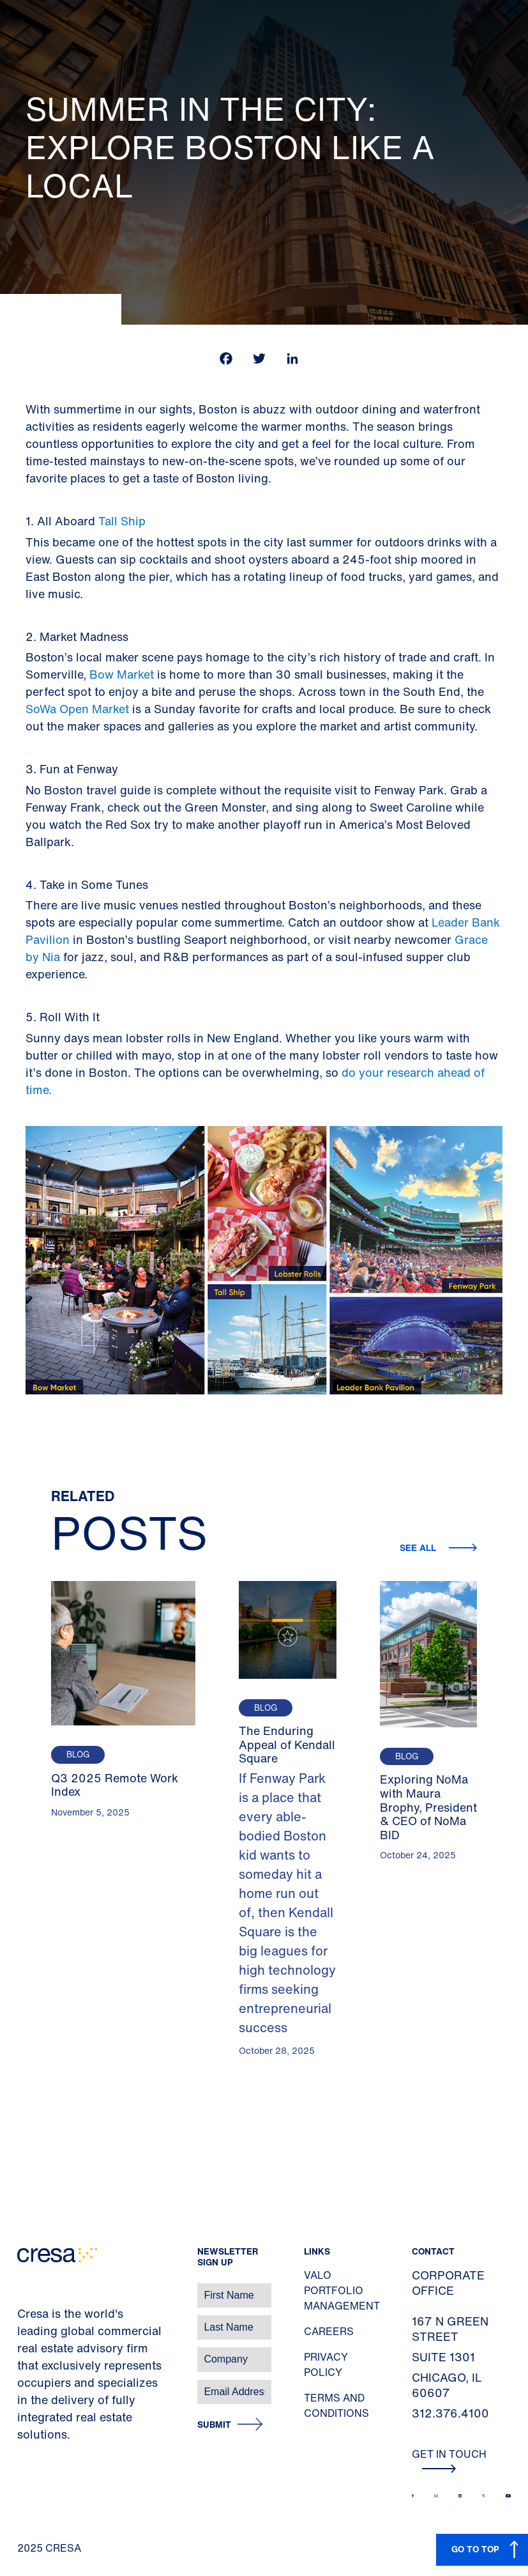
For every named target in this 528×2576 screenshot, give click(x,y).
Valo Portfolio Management (342, 2290)
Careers (329, 2331)
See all (419, 1547)
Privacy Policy (326, 2364)
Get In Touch (449, 2459)
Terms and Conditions (336, 2405)
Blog (77, 1754)
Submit (214, 2424)
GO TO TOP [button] (475, 2549)
